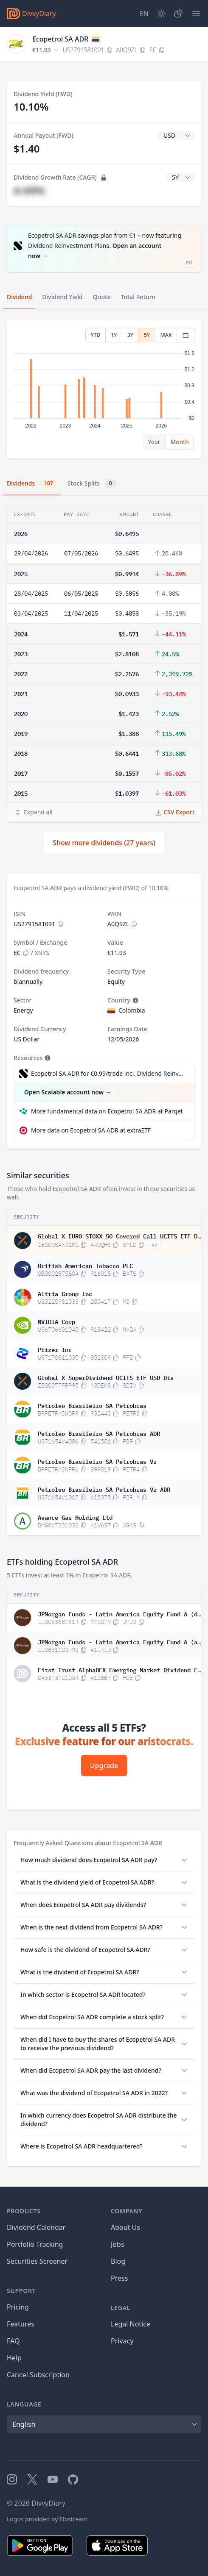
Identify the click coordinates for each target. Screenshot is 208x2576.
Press (119, 2278)
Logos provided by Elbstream (47, 2519)
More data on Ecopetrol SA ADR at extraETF (91, 1130)
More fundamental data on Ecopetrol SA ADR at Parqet (107, 1111)
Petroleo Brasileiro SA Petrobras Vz (97, 1461)
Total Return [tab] (138, 297)
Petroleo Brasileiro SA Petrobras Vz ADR (104, 1489)
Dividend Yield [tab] (62, 297)
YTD (96, 335)
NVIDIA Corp (56, 1321)
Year (154, 442)
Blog (118, 2261)
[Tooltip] (134, 1000)
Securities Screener (37, 2261)
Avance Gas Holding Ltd (75, 1517)
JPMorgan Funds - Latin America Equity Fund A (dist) (119, 1613)
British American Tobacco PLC (85, 1265)
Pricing (18, 2307)
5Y (147, 335)
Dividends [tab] (32, 483)
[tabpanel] (104, 389)
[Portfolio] (178, 13)
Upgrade (104, 1765)
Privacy (122, 2341)
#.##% (29, 190)
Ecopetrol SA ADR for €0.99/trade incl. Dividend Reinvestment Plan (108, 1073)
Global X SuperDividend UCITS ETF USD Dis (106, 1377)
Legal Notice (130, 2324)
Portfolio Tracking (35, 2244)
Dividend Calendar (36, 2227)
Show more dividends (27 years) (104, 842)
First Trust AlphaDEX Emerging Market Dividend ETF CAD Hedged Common (119, 1669)
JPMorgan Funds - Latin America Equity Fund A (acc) (119, 1641)
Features (20, 2324)
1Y (114, 335)
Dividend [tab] (19, 297)
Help (14, 2357)
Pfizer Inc (55, 1349)
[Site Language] (144, 13)
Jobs (117, 2244)
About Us (125, 2227)
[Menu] (196, 13)
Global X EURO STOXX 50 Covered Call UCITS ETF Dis (119, 1235)
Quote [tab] (102, 297)
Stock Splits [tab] (91, 483)
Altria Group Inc (65, 1293)
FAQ (13, 2341)
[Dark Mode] (161, 13)
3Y (130, 335)
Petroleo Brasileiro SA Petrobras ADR (99, 1433)
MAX (165, 335)
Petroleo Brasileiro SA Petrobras (92, 1405)
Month (179, 442)
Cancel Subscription (38, 2374)
